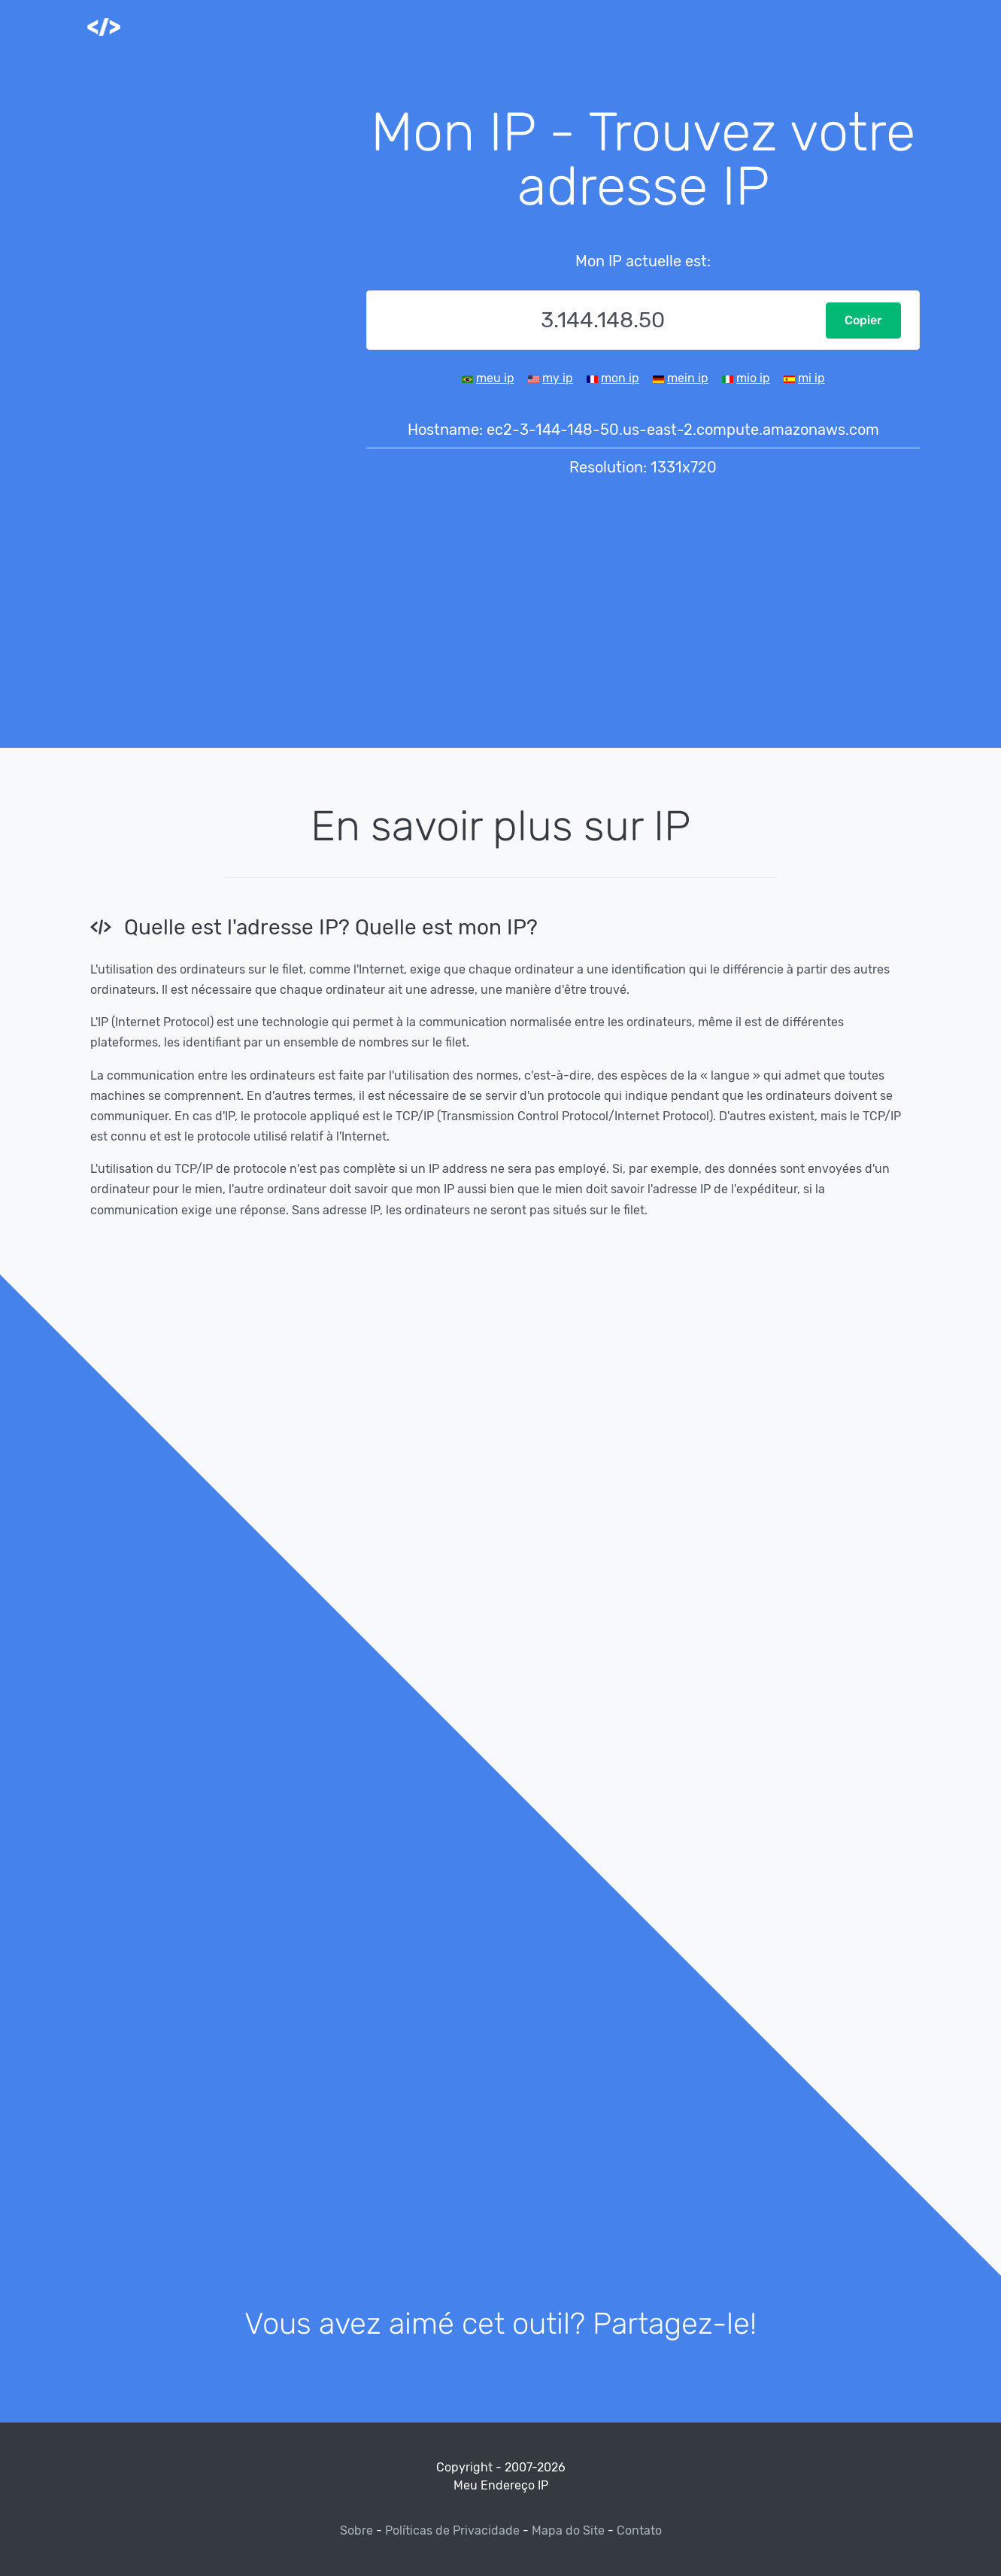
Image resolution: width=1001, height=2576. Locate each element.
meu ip (495, 378)
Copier (863, 320)
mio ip (753, 378)
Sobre (358, 2530)
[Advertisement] (214, 331)
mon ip (620, 378)
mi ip (811, 378)
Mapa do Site (568, 2530)
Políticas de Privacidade (452, 2530)
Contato (639, 2530)
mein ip (687, 378)
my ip (557, 378)
